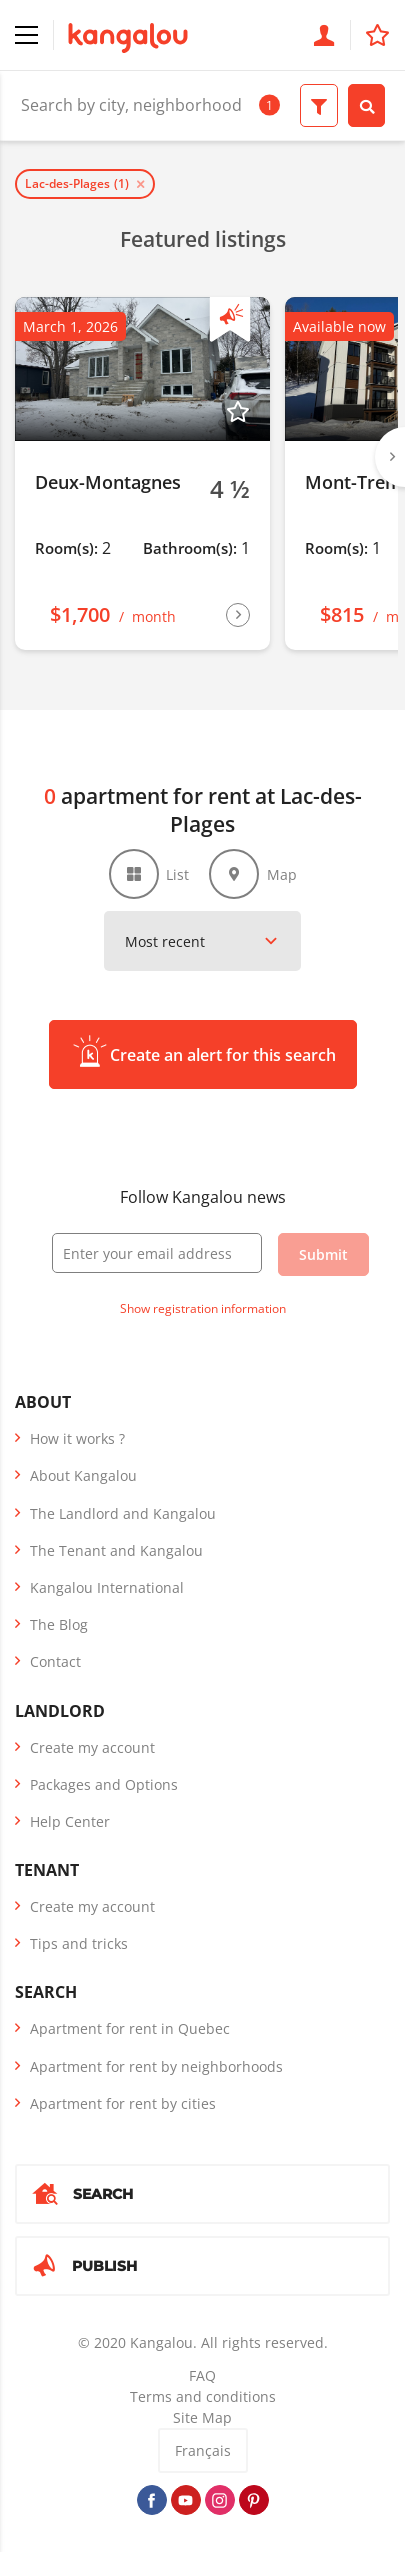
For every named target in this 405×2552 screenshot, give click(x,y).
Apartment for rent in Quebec (130, 2028)
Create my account (92, 1747)
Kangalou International (107, 1587)
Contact (55, 1661)
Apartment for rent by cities (123, 2103)
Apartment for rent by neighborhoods (156, 2066)
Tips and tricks (79, 1943)
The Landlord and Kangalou (123, 1513)
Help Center (70, 1821)
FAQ (202, 2375)
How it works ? (77, 1438)
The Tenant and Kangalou (116, 1550)
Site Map (202, 2417)
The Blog (59, 1624)
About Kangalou (83, 1475)
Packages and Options (104, 1784)
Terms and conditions (203, 2396)
